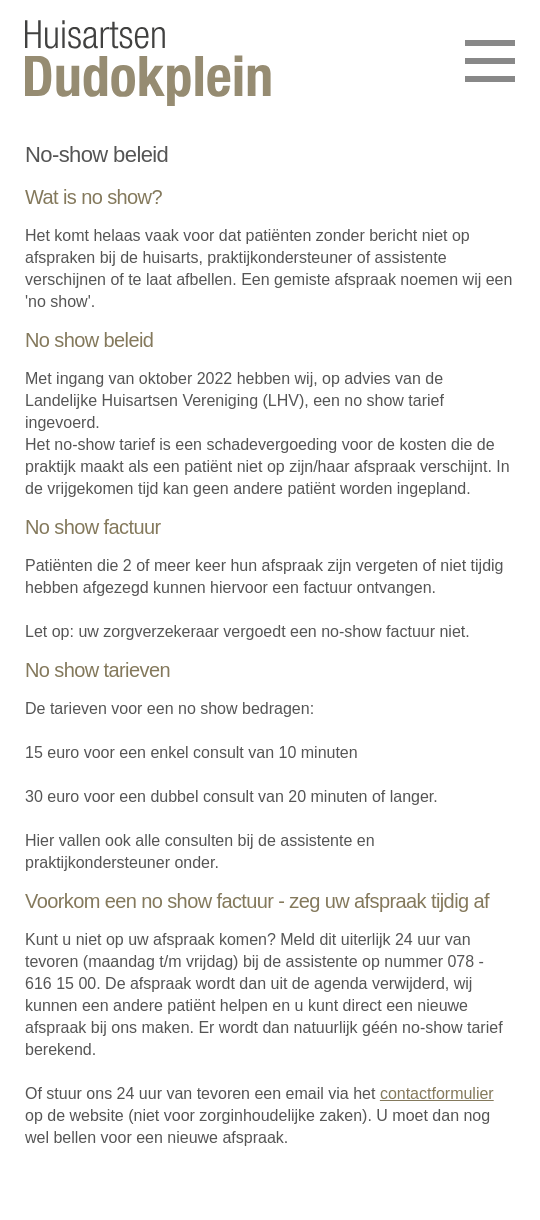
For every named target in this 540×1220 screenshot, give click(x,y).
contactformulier (437, 1093)
